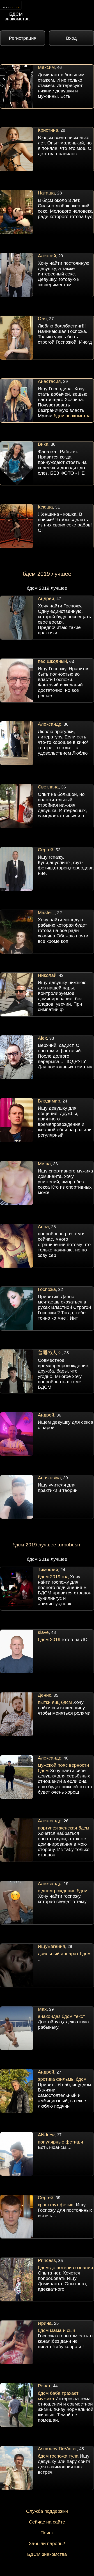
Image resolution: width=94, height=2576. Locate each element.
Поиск (47, 2532)
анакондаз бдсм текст (61, 2016)
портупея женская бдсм (63, 1827)
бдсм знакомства (72, 415)
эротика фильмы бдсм (62, 2079)
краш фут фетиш (56, 2204)
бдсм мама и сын (56, 2330)
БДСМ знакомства (47, 2554)
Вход (71, 38)
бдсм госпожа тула (58, 2455)
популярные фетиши (60, 2141)
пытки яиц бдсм (55, 1702)
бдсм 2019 (49, 1639)
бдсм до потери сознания (65, 2267)
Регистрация (22, 38)
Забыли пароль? (47, 2543)
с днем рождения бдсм (62, 1890)
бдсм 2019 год (53, 1576)
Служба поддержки (47, 2511)
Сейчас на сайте (47, 2521)
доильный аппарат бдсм (64, 1953)
